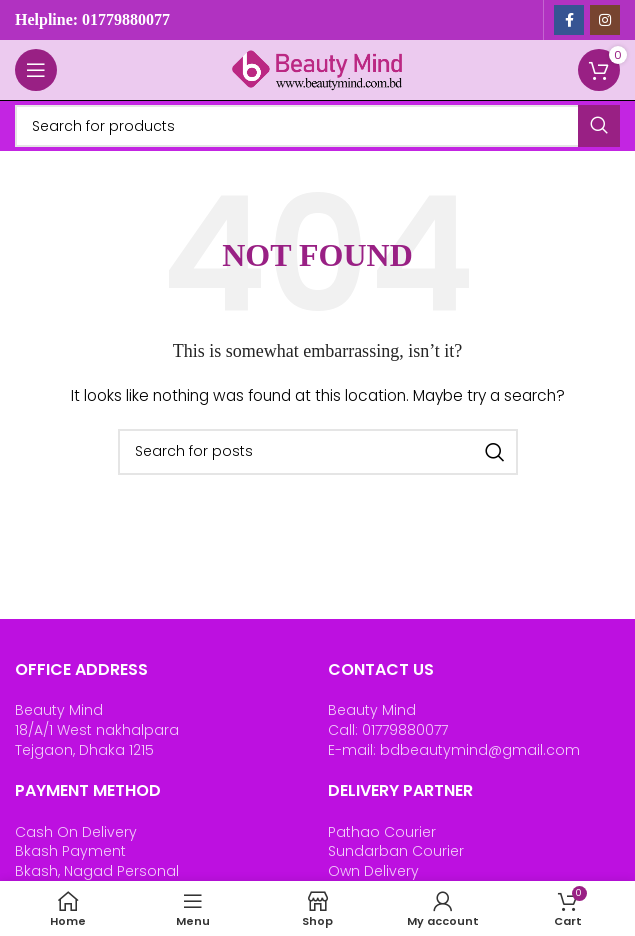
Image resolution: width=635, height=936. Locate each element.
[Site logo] (318, 69)
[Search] (317, 126)
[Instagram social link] (605, 20)
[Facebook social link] (569, 20)
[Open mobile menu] (36, 70)
